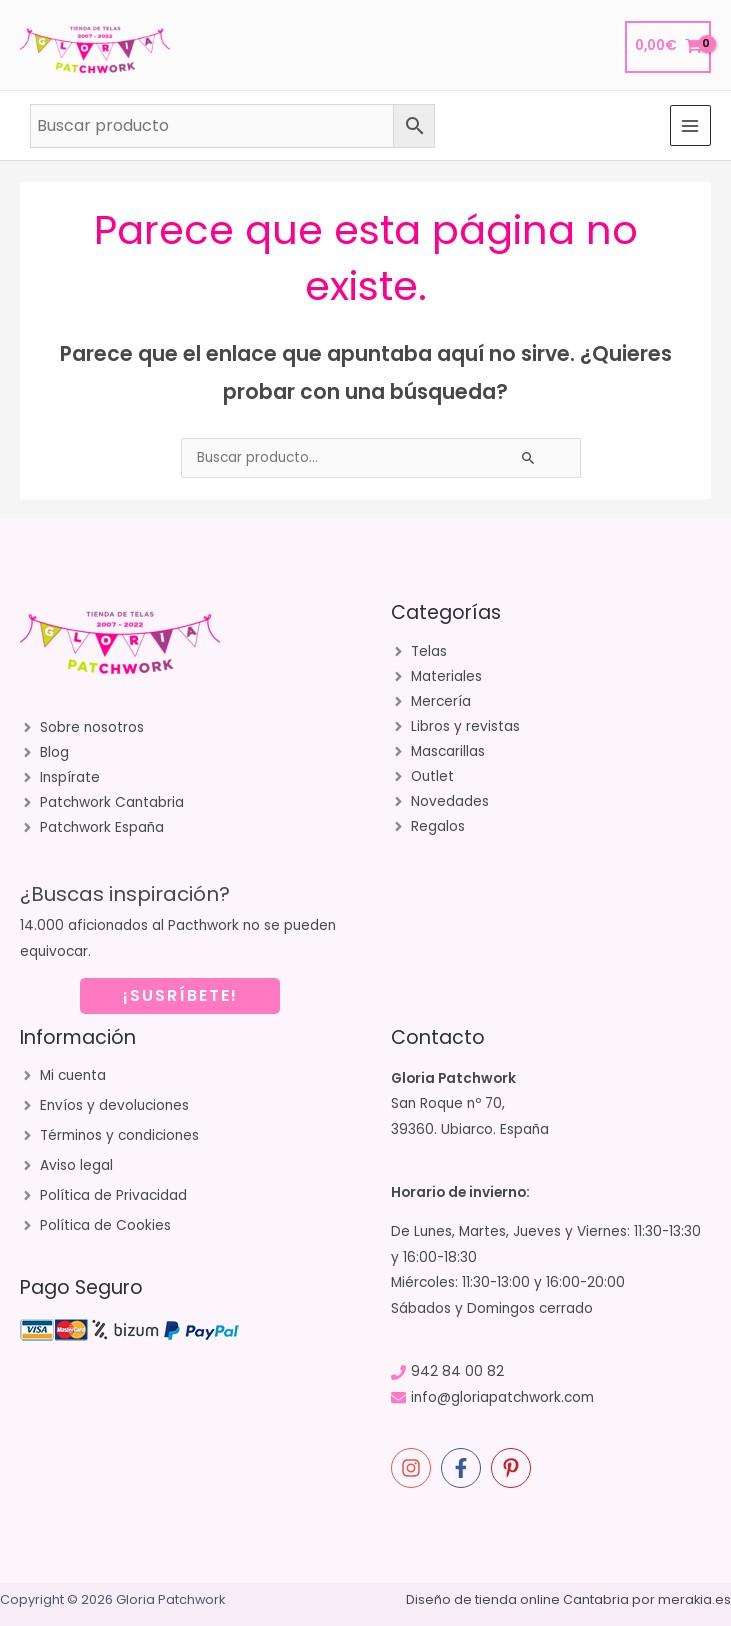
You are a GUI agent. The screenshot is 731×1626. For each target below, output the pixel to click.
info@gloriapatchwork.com (502, 1397)
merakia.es (694, 1599)
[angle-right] (82, 728)
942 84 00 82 (457, 1371)
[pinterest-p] (514, 1468)
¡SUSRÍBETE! (180, 995)
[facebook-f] (464, 1468)
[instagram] (414, 1468)
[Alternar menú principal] (690, 125)
